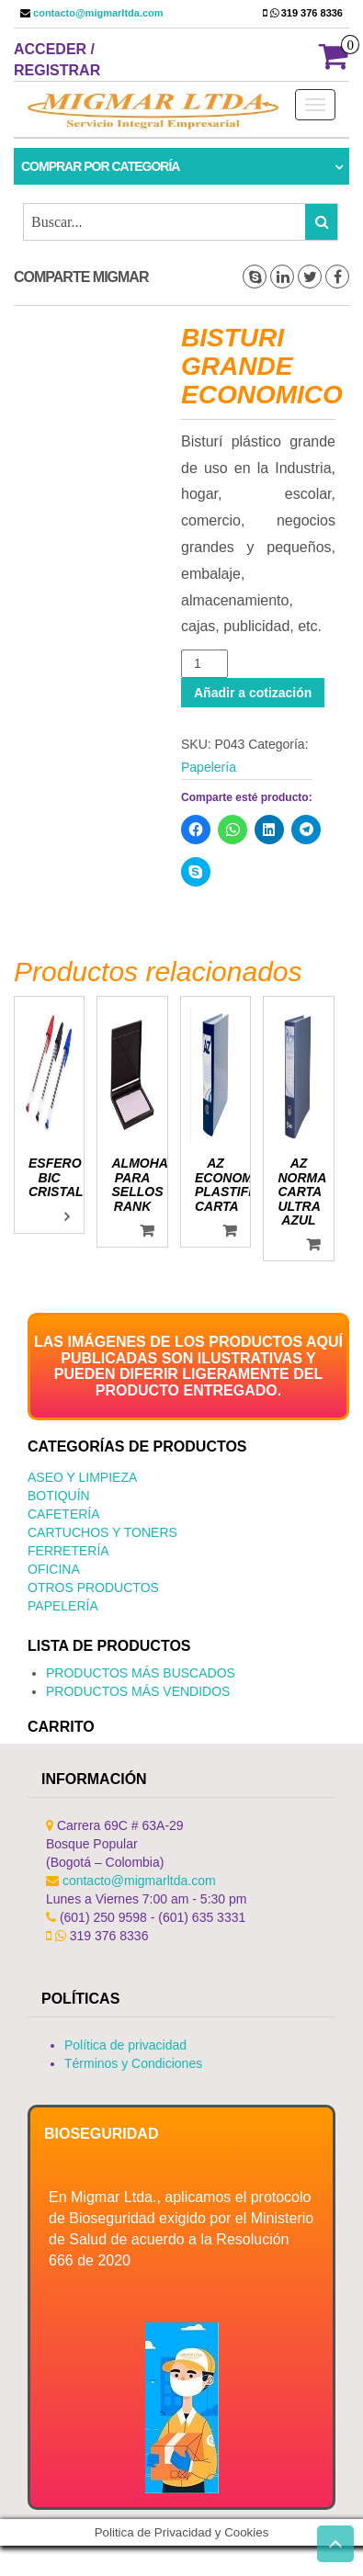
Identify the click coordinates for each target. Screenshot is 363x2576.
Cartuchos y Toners (102, 1532)
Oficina (54, 1569)
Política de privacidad (125, 2045)
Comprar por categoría (100, 166)
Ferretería (68, 1550)
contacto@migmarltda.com (97, 12)
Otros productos (93, 1587)
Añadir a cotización (253, 692)
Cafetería (64, 1514)
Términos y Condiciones (133, 2063)
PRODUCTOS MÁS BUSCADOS (140, 1673)
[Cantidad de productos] (204, 664)
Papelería (208, 767)
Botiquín (59, 1495)
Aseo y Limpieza (82, 1477)
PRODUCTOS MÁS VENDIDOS (138, 1691)
